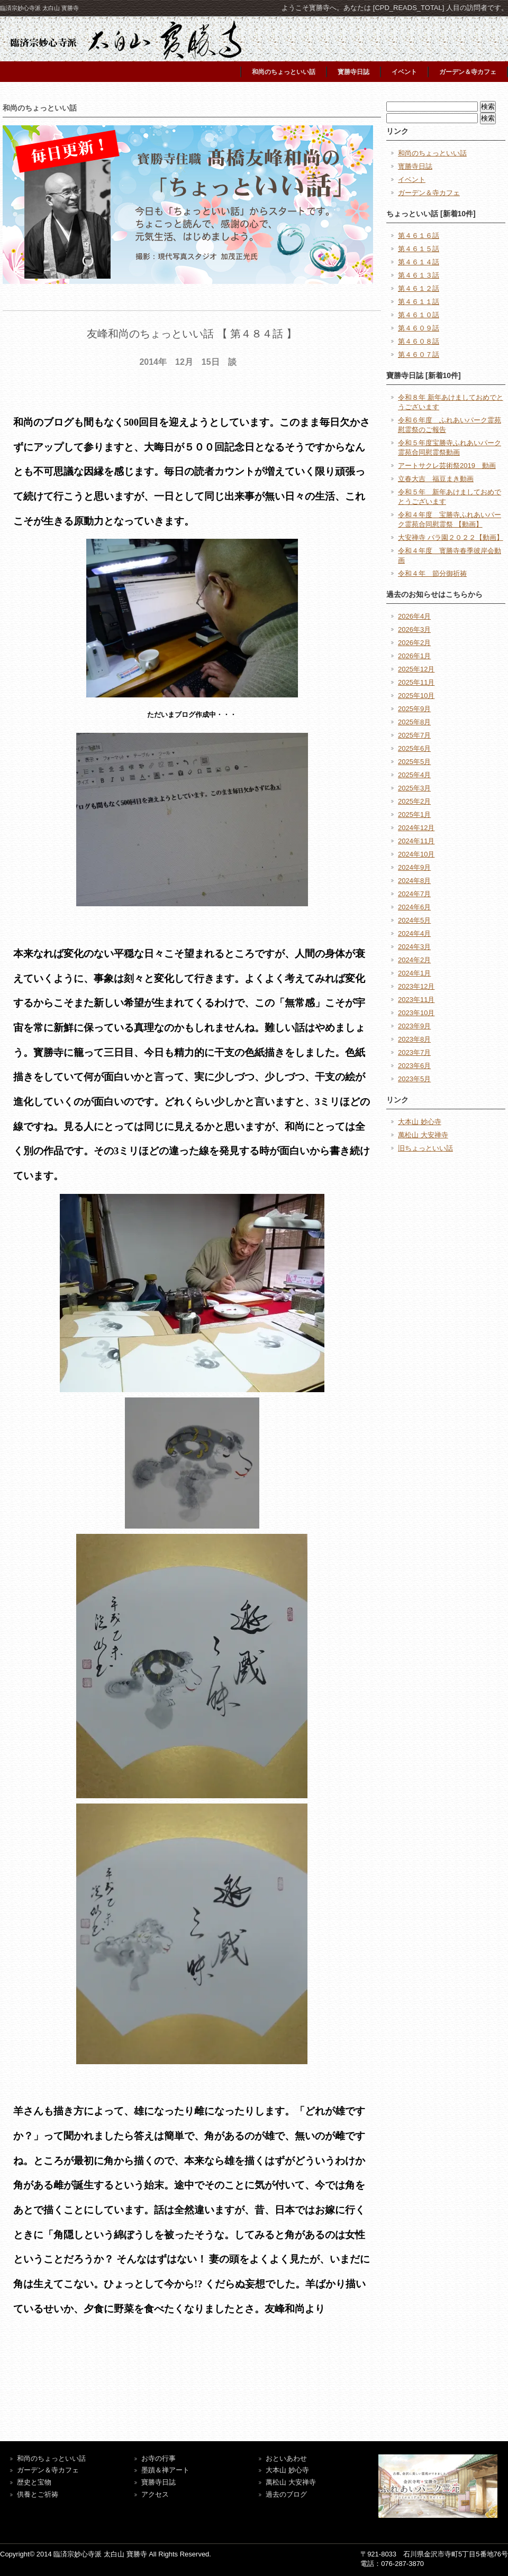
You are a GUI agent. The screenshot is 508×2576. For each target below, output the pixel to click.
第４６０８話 (418, 341)
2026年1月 (414, 656)
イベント (404, 72)
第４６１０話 (418, 315)
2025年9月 (414, 709)
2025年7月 (414, 735)
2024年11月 (416, 841)
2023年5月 (414, 1079)
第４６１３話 (418, 275)
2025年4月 (414, 775)
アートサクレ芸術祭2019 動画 (447, 466)
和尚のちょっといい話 (283, 72)
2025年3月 (414, 788)
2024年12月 (416, 828)
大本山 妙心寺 (419, 1122)
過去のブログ (286, 2494)
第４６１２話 (418, 288)
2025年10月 (416, 696)
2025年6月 (414, 748)
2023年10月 (416, 1013)
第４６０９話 (418, 328)
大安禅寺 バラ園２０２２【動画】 (450, 537)
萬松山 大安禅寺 (423, 1135)
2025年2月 (414, 801)
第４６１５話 (418, 249)
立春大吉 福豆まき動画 (436, 479)
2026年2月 (414, 643)
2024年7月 (414, 894)
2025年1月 (414, 814)
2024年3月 (414, 947)
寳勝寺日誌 (353, 72)
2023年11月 (416, 1000)
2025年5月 (414, 762)
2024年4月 (414, 933)
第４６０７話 (418, 354)
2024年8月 (414, 881)
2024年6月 (414, 907)
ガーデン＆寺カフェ (467, 72)
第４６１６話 (418, 236)
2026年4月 (414, 616)
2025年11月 (416, 682)
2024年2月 (414, 960)
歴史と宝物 (34, 2482)
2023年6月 (414, 1066)
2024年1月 (414, 973)
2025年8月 (414, 722)
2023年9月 (414, 1026)
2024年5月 (414, 920)
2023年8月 (414, 1039)
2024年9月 (414, 867)
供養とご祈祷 (37, 2494)
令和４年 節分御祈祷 (432, 573)
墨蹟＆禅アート (165, 2470)
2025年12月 (416, 669)
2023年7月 (414, 1052)
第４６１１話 (418, 302)
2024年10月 (416, 854)
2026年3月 (414, 629)
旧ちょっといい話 (425, 1148)
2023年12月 (416, 986)
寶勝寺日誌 (158, 2482)
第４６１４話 (418, 262)
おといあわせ (286, 2458)
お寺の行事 (158, 2458)
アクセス (155, 2494)
